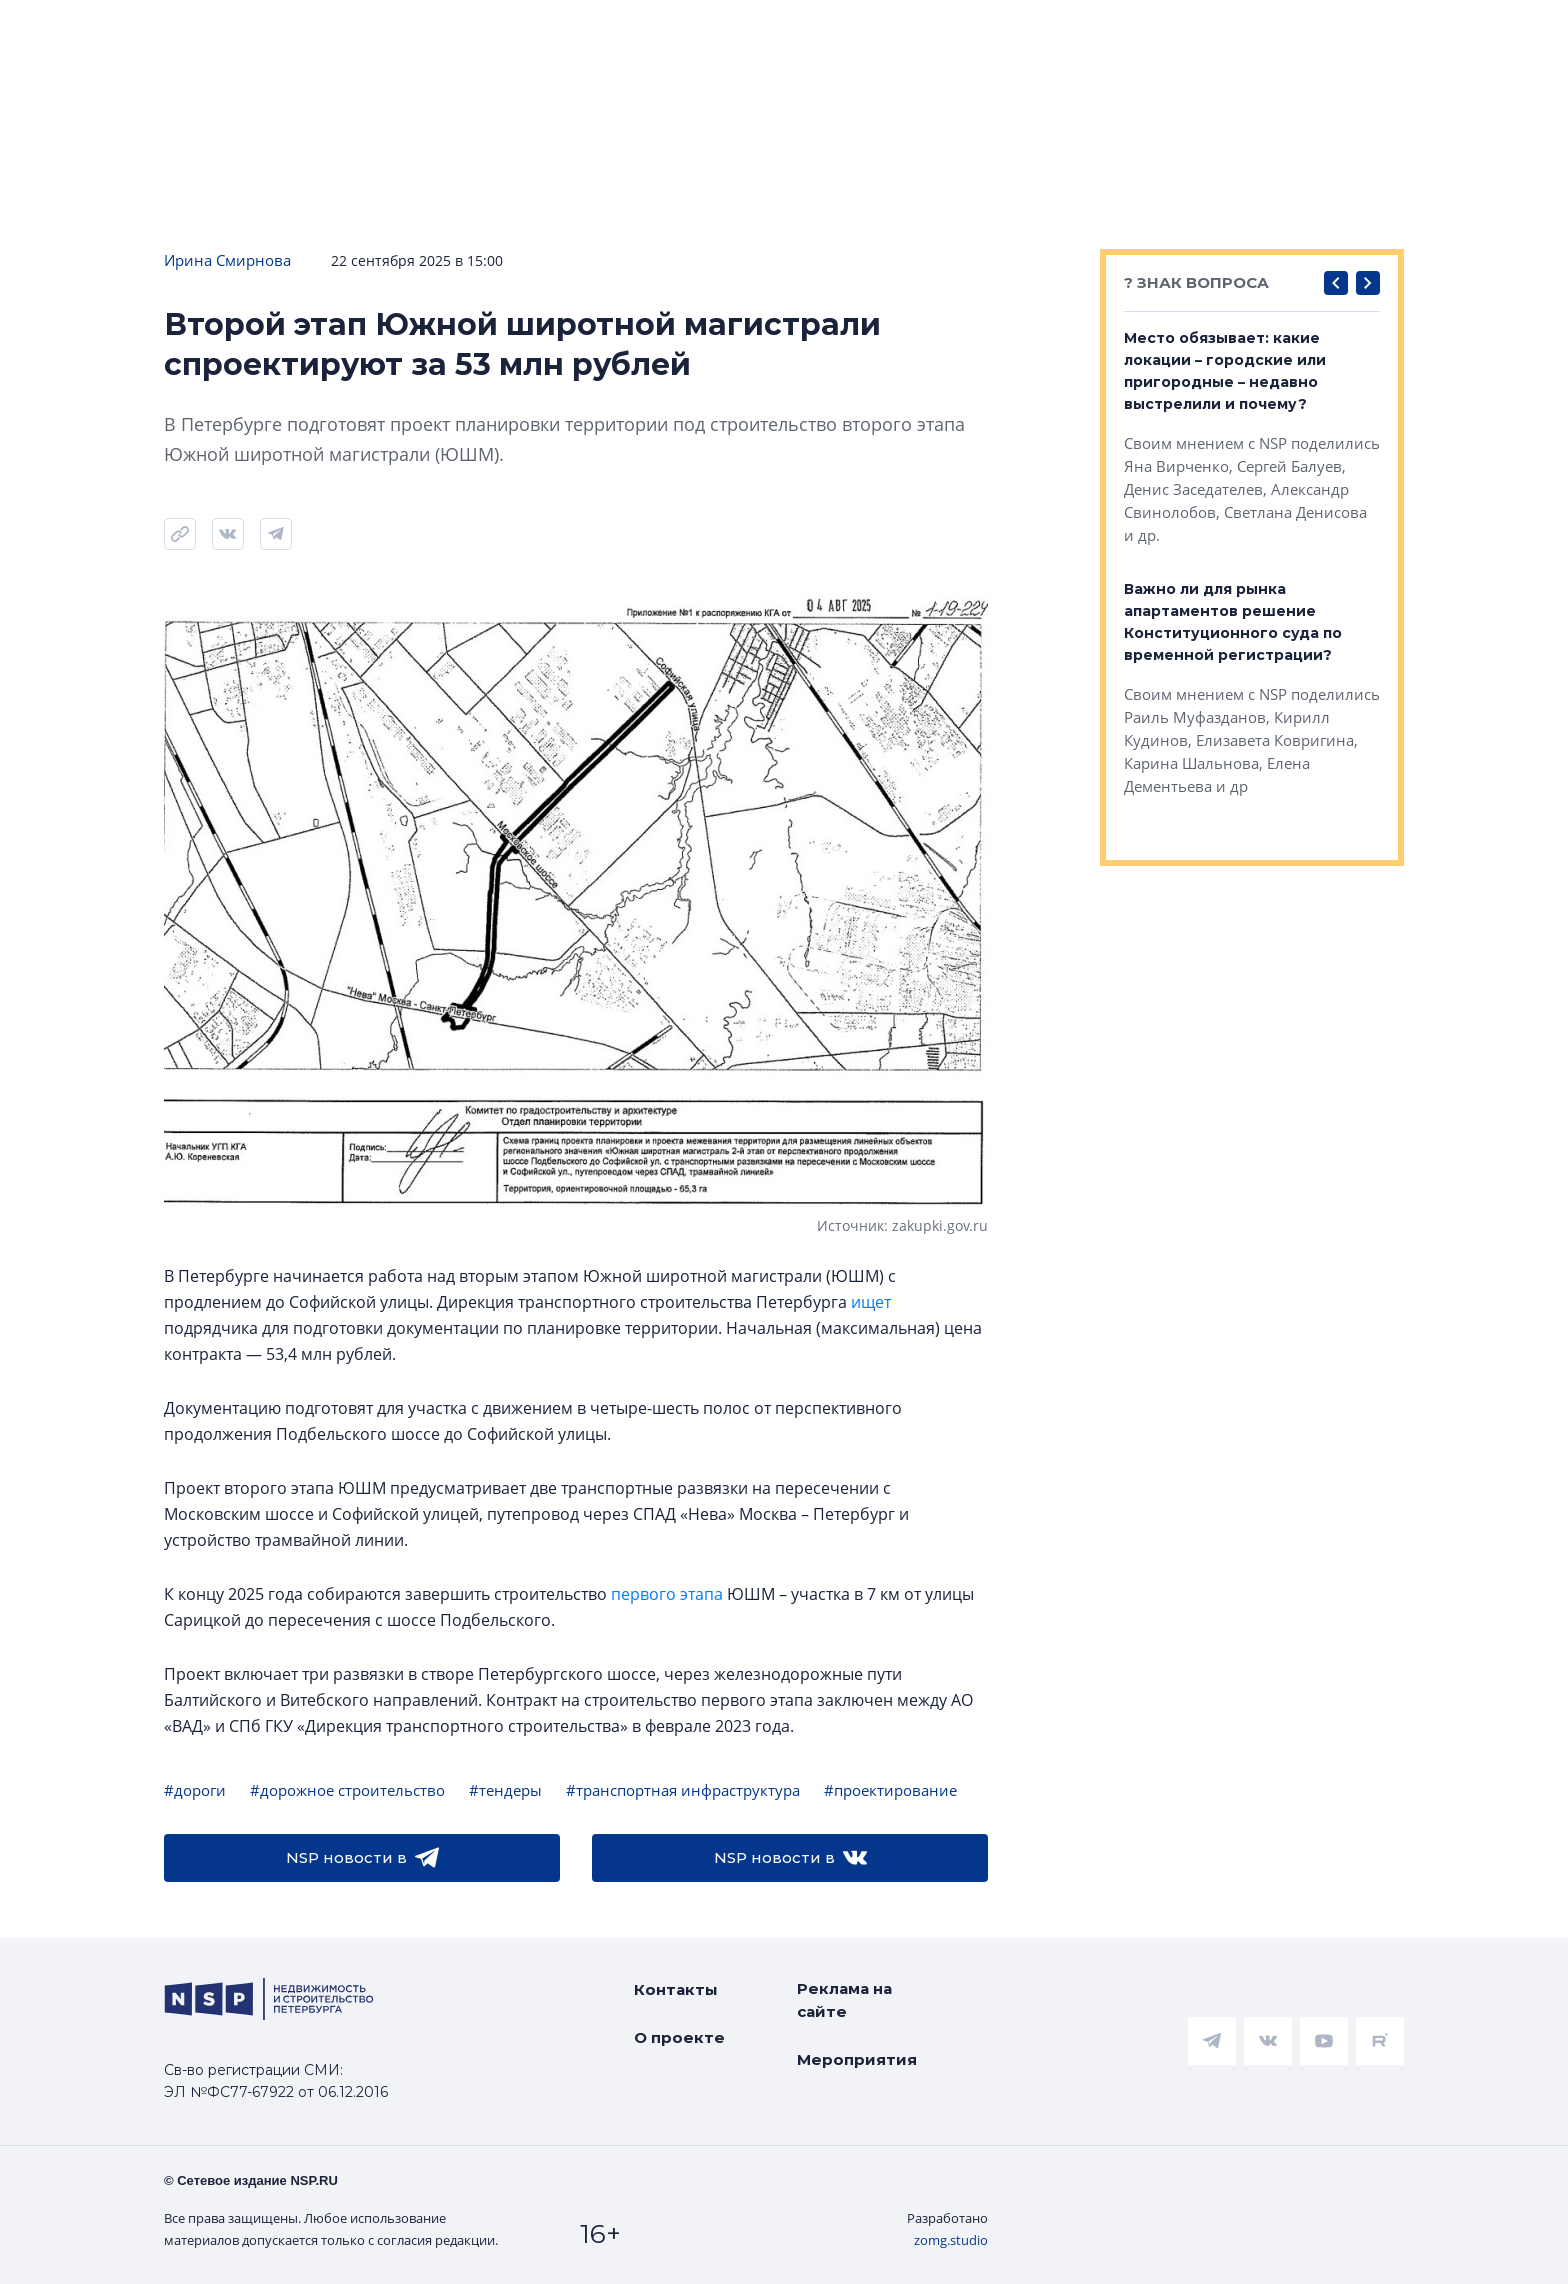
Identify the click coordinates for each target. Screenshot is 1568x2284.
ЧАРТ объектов (214, 31)
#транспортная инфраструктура (683, 1790)
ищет (871, 1302)
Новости (60, 31)
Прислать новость (502, 92)
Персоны (1258, 31)
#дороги (195, 1790)
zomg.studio (951, 2240)
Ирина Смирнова (227, 260)
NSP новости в (362, 1858)
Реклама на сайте (844, 2000)
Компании (1127, 31)
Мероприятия (857, 2059)
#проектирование (890, 1790)
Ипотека (368, 31)
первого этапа (667, 1594)
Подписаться (306, 92)
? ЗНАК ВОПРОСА (1196, 282)
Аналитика (501, 31)
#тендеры (505, 1790)
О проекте (679, 2037)
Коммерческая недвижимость (904, 31)
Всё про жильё (661, 31)
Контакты (676, 1989)
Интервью (1391, 31)
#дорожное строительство (347, 1790)
